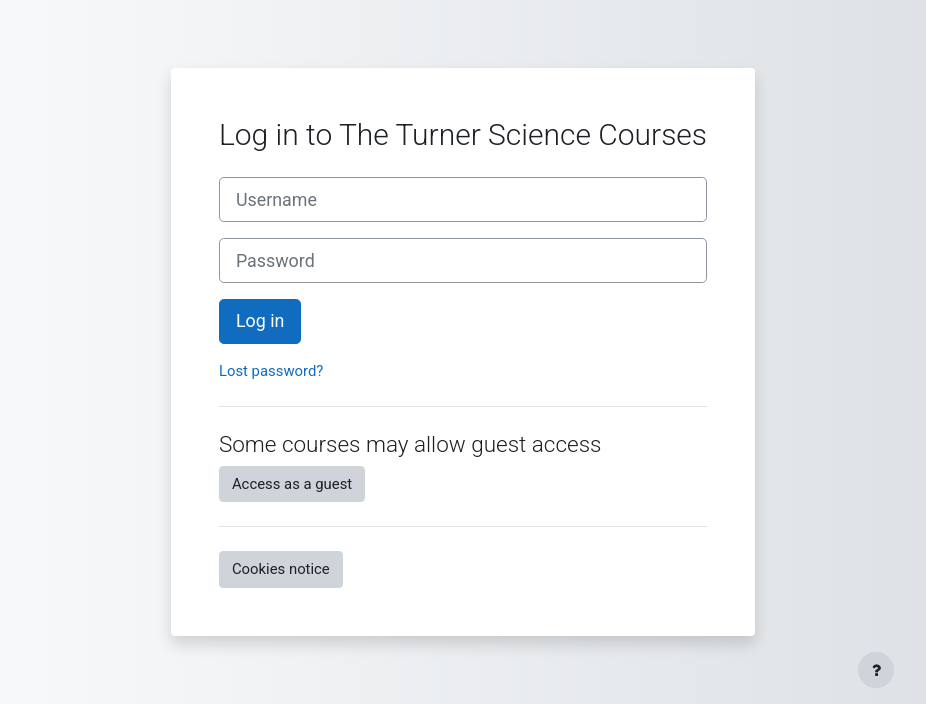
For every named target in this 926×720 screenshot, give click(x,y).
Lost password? (271, 371)
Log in (260, 320)
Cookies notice (281, 569)
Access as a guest (292, 484)
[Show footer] (876, 670)
